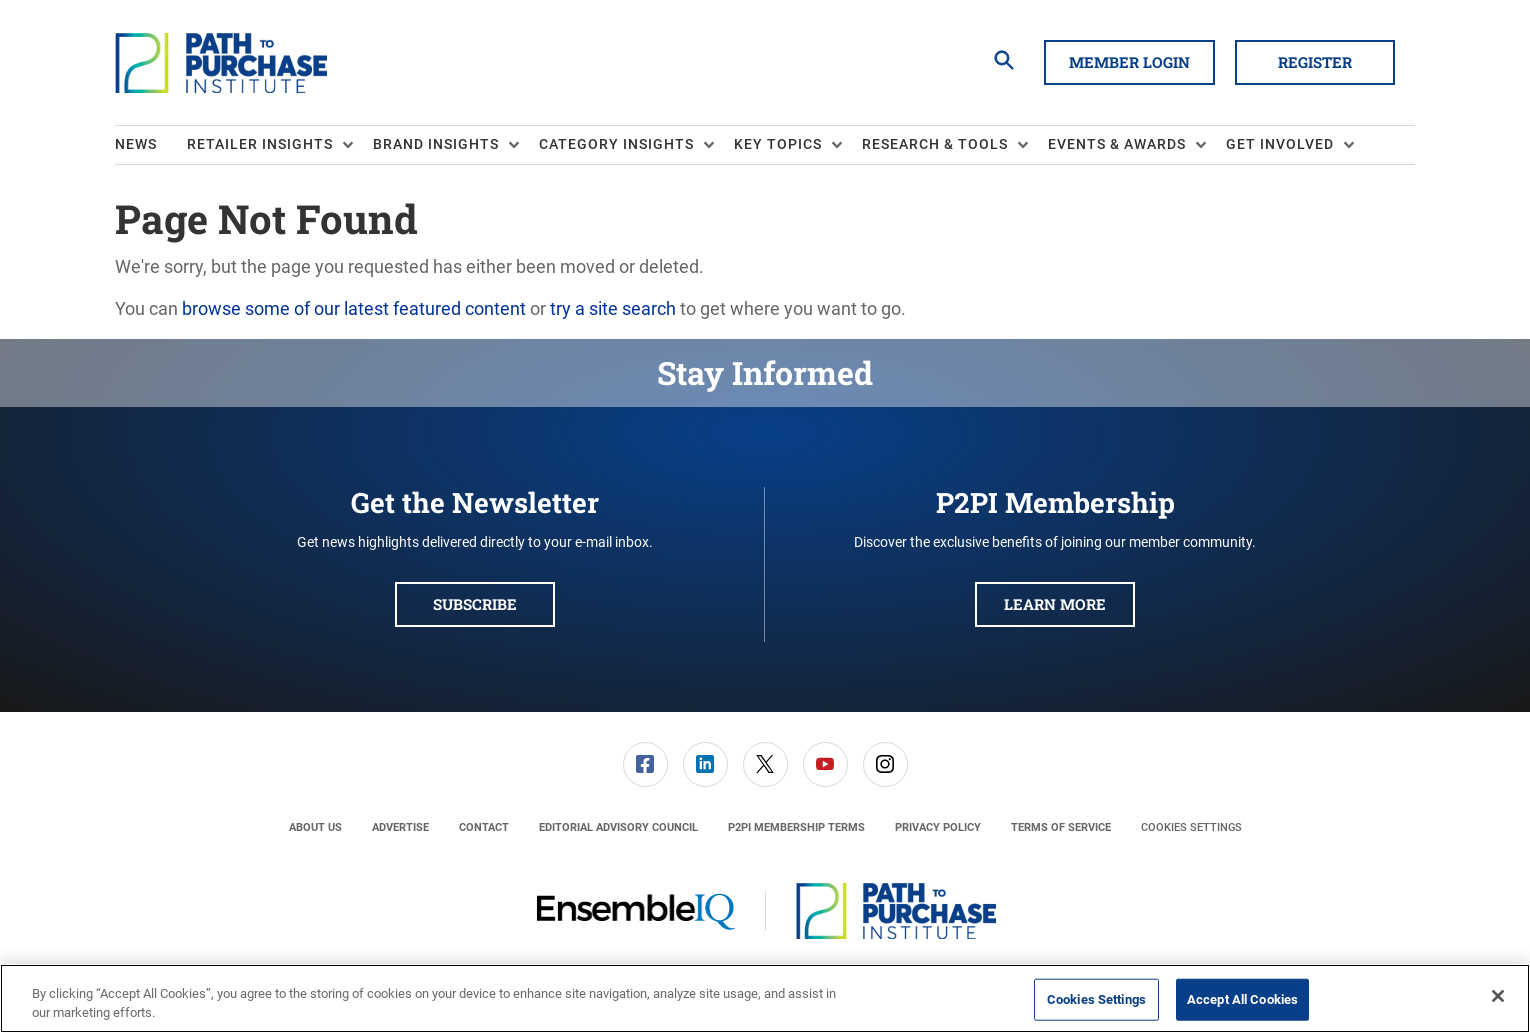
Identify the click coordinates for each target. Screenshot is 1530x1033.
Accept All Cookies (1242, 999)
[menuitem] (151, 145)
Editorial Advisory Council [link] (618, 827)
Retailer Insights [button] (260, 144)
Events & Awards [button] (1117, 144)
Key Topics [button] (778, 144)
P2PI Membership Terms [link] (796, 827)
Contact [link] (484, 827)
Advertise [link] (400, 827)
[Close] (1498, 996)
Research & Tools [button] (935, 144)
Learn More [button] (1055, 604)
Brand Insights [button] (436, 144)
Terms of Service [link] (1061, 827)
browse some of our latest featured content (354, 308)
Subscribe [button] (475, 604)
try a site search (613, 308)
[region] (765, 998)
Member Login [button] (1129, 62)
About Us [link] (315, 827)
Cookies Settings (1191, 827)
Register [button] (1315, 62)
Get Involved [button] (1280, 144)
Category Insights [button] (616, 144)
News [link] (136, 144)
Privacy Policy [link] (938, 827)
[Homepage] (221, 63)
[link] (645, 764)
